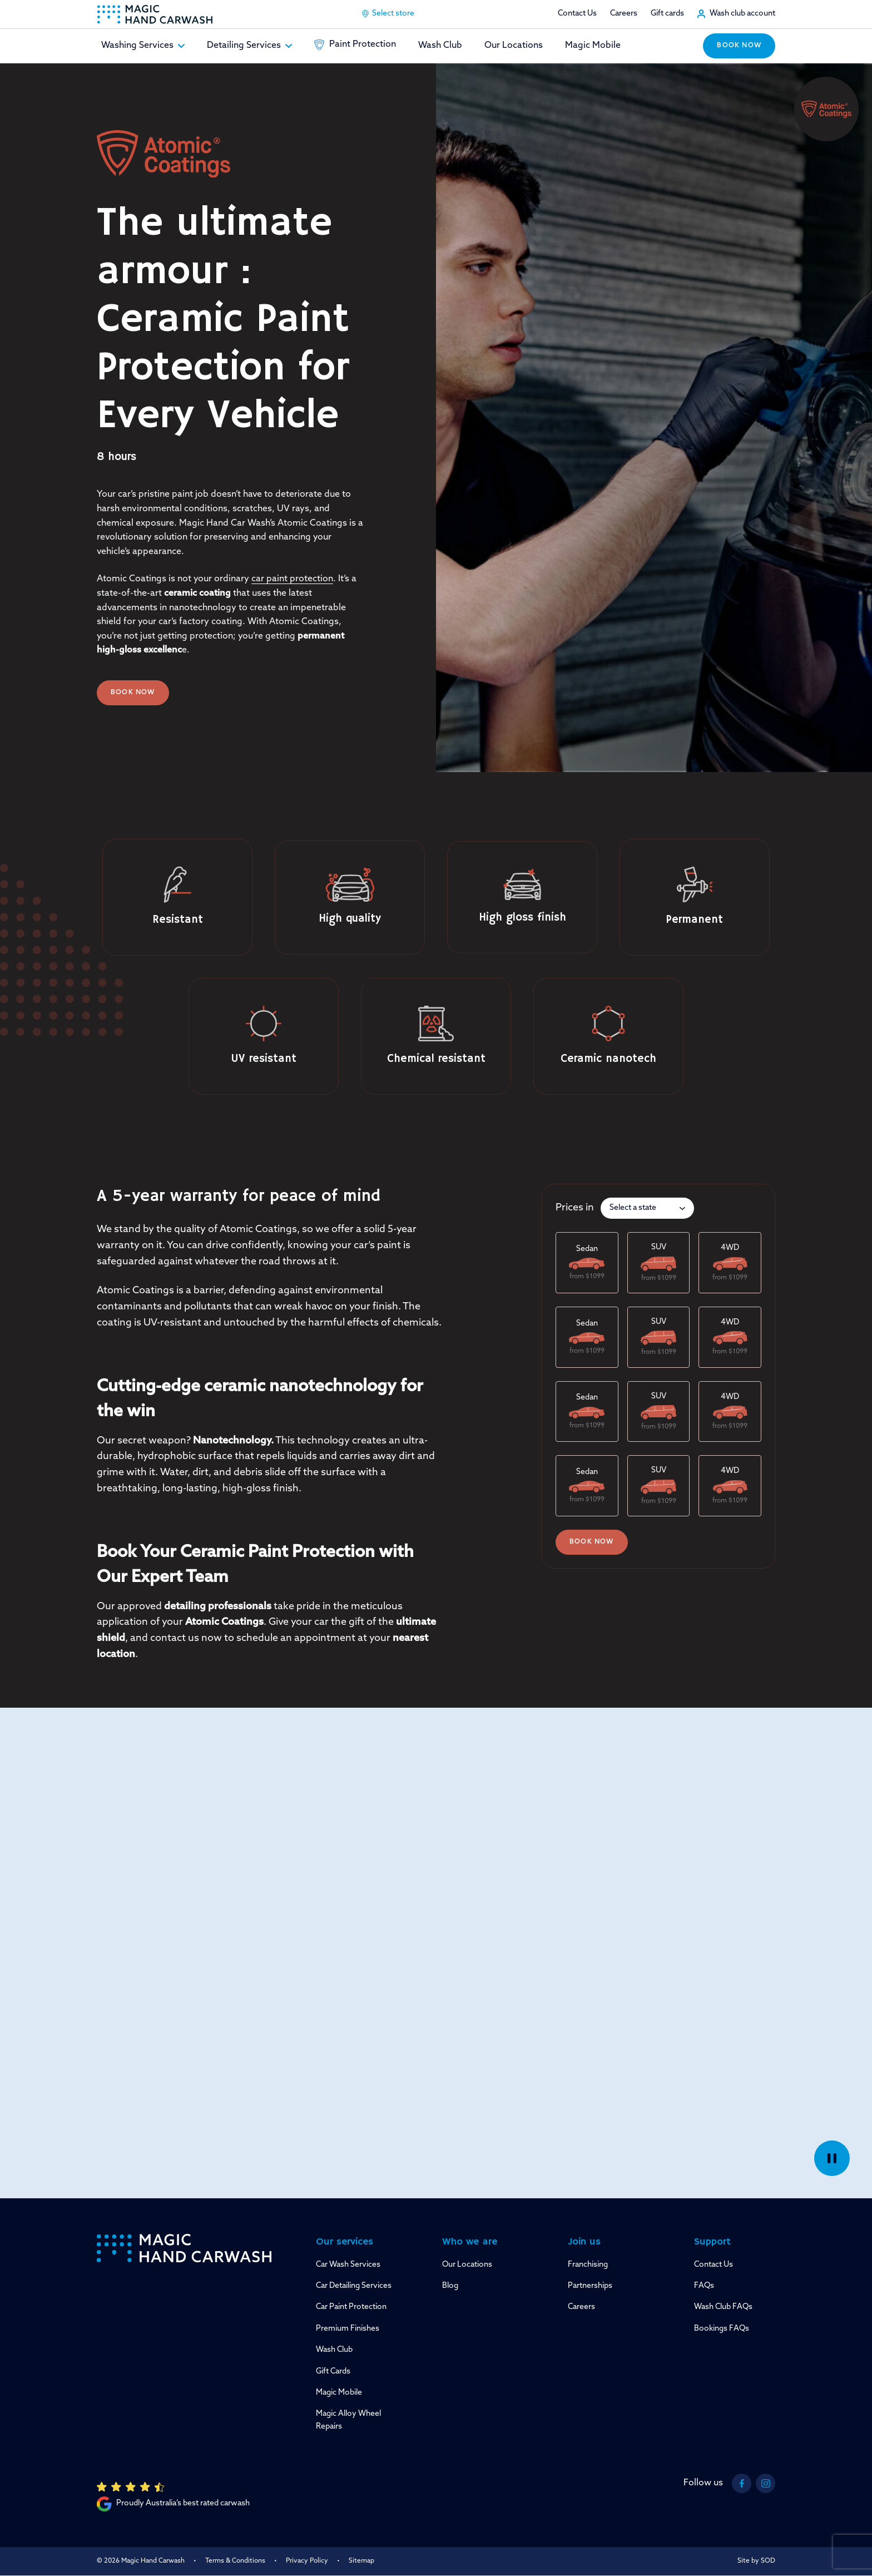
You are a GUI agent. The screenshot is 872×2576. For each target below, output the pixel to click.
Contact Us (577, 13)
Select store (387, 13)
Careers (623, 13)
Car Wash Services (348, 2265)
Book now (739, 45)
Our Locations (513, 45)
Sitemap (361, 2561)
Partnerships (590, 2286)
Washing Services (143, 45)
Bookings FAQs (721, 2329)
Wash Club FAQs (723, 2307)
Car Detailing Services (354, 2286)
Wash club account (742, 13)
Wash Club (440, 45)
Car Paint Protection (351, 2307)
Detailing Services (249, 45)
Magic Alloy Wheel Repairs (348, 2420)
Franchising (588, 2265)
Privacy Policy (307, 2561)
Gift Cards (333, 2371)
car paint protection (292, 579)
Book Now (133, 692)
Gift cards (667, 13)
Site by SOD (756, 2561)
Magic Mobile (593, 45)
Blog (450, 2286)
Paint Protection (355, 45)
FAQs (704, 2286)
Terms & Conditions (235, 2561)
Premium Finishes (347, 2329)
